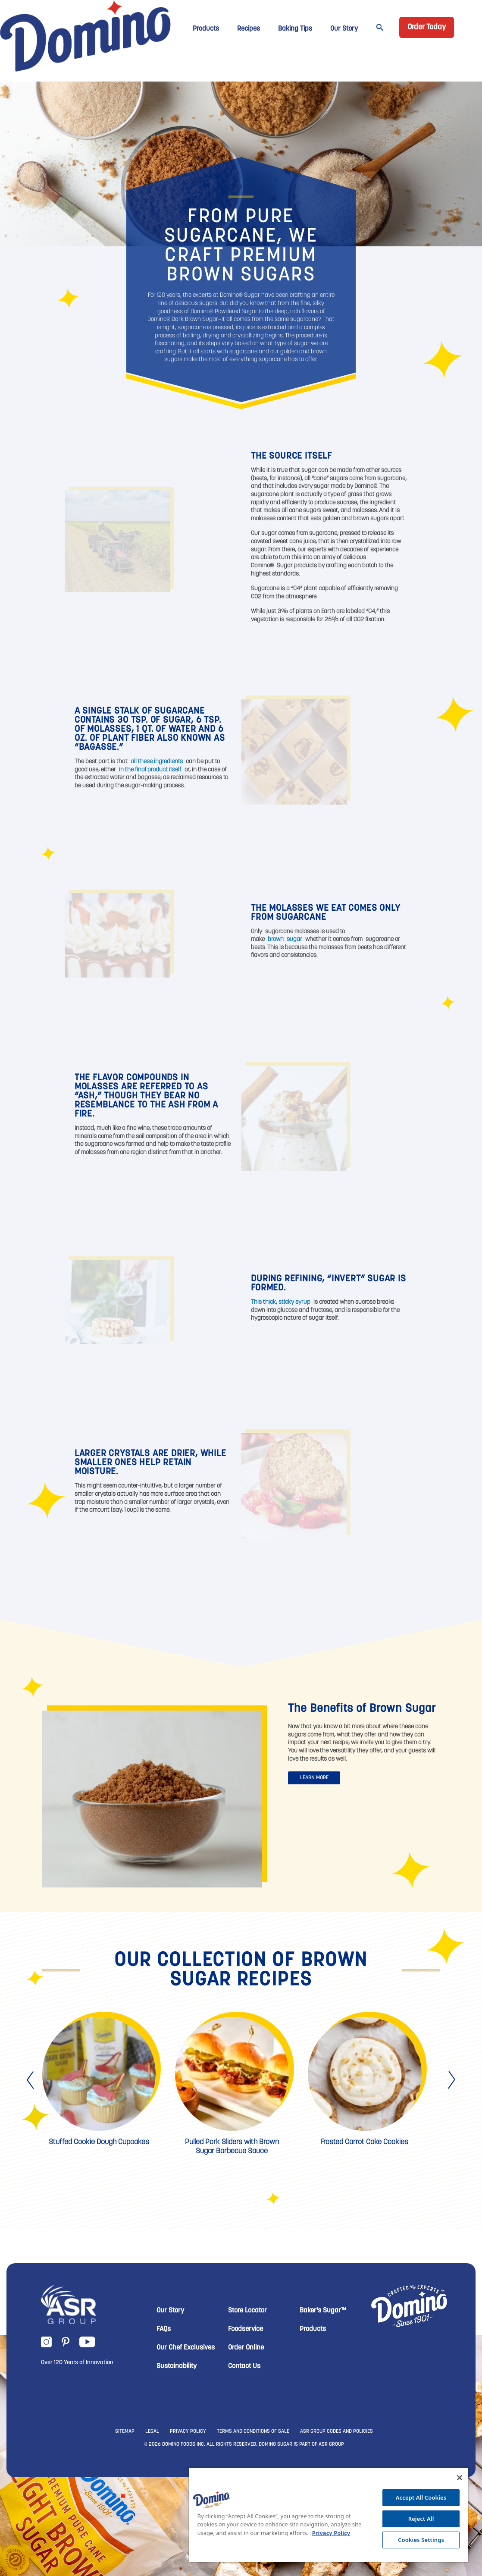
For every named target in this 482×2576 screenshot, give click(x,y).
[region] (328, 2514)
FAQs (163, 2329)
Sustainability (176, 2366)
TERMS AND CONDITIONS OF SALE (253, 2431)
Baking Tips (295, 28)
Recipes (248, 28)
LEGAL (152, 2431)
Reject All (421, 2519)
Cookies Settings (421, 2540)
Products (206, 28)
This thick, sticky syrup (280, 1302)
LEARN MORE (314, 1777)
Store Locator (247, 2310)
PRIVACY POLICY (188, 2431)
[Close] (459, 2477)
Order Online (246, 2347)
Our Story (344, 28)
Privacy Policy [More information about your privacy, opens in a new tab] (331, 2533)
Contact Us (244, 2366)
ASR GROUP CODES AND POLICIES (336, 2431)
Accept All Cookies (421, 2497)
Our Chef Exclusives (185, 2347)
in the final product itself (150, 770)
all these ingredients (157, 761)
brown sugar (285, 939)
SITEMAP (125, 2431)
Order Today (426, 27)
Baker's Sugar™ (323, 2310)
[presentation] (31, 2080)
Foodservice (245, 2329)
